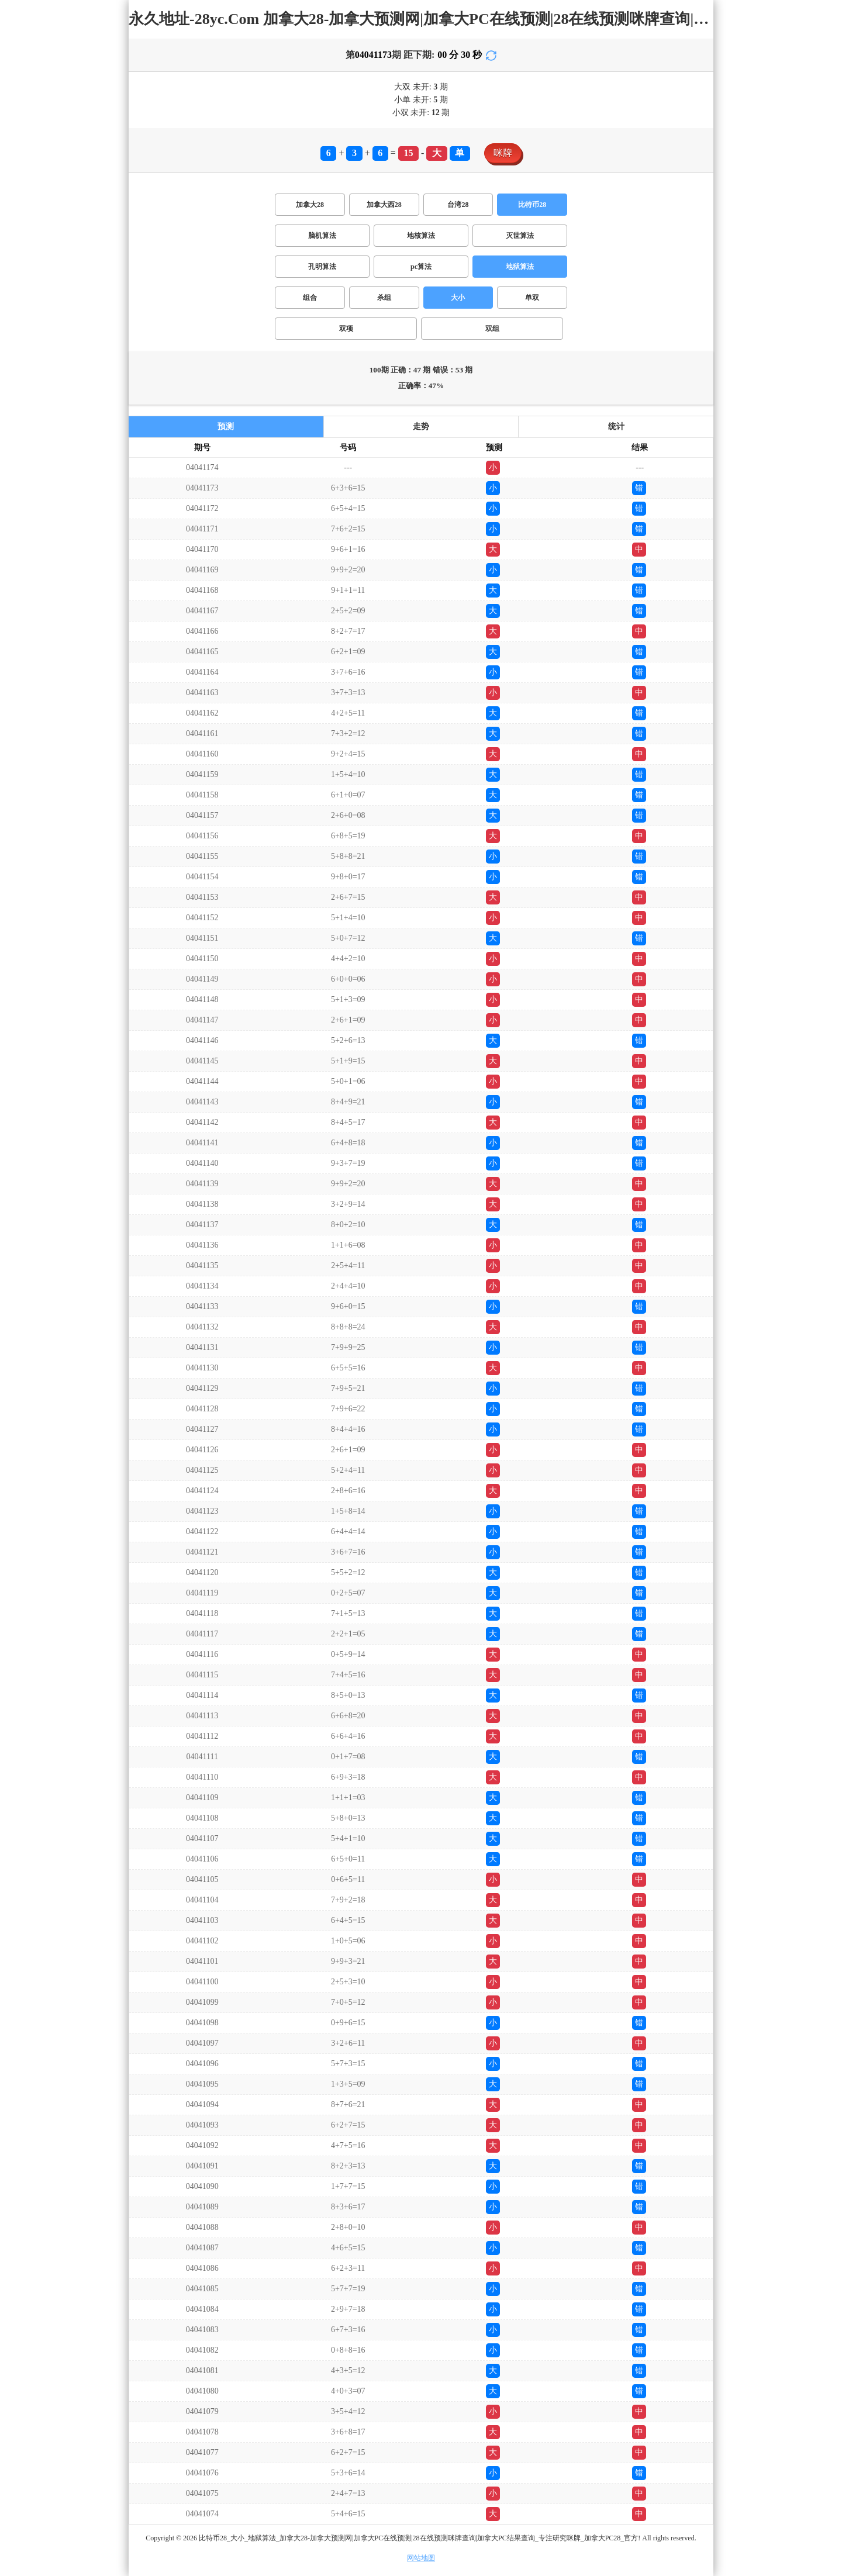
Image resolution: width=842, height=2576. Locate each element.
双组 (492, 328)
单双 (532, 297)
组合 (310, 297)
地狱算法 (520, 267)
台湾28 (457, 205)
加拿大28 (310, 205)
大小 (458, 297)
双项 (346, 328)
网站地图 (421, 2558)
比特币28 (532, 205)
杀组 (384, 297)
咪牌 (503, 153)
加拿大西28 (384, 205)
